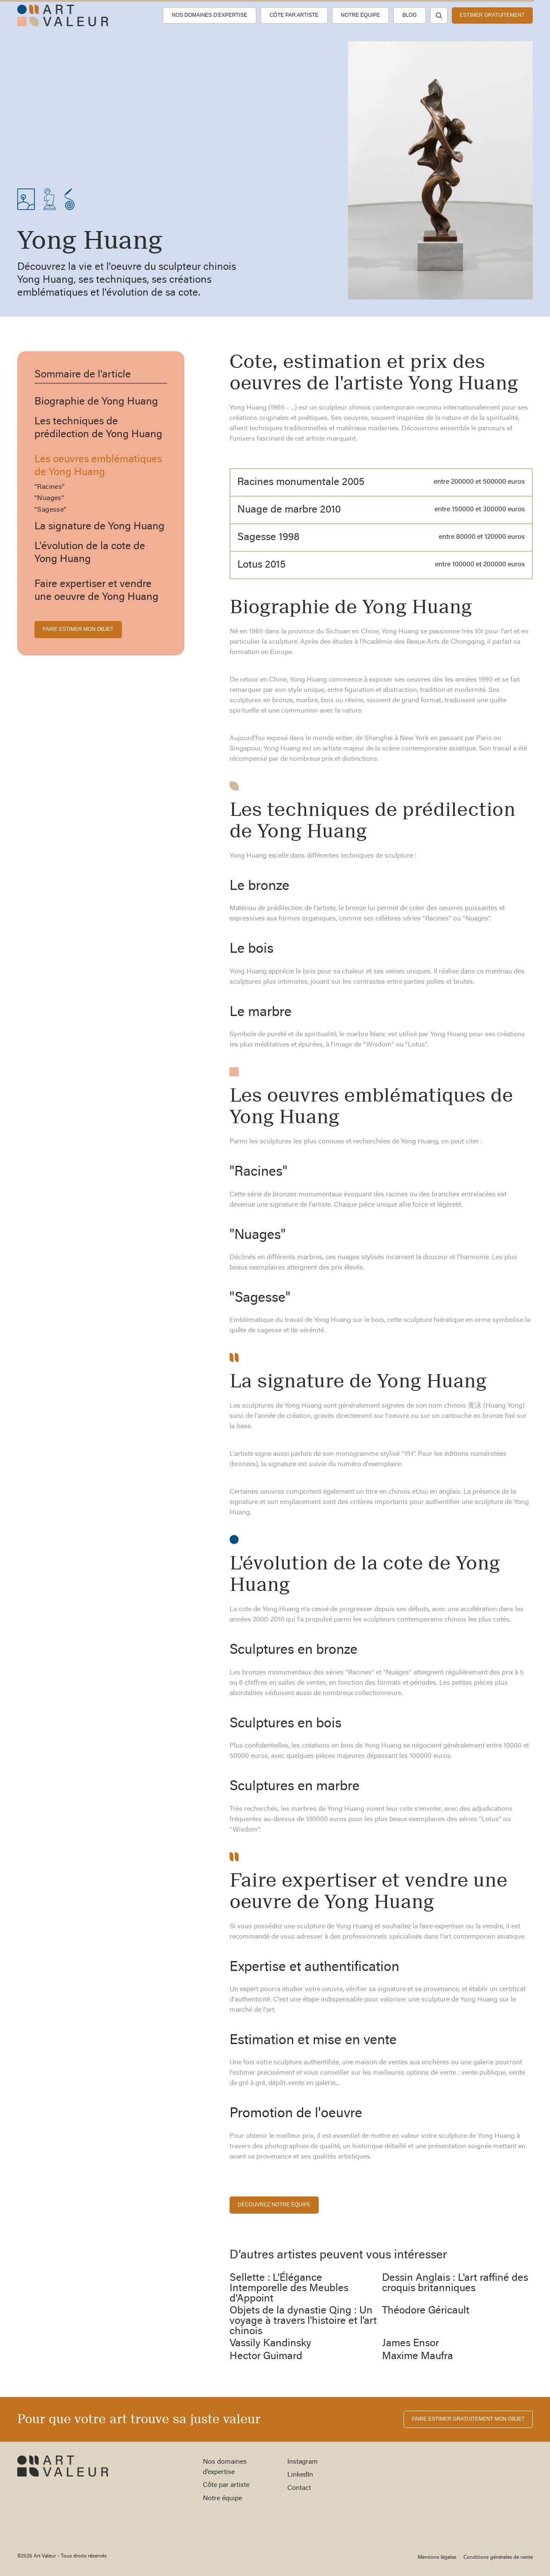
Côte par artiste (294, 15)
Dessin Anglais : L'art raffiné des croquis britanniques (455, 2283)
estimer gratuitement (492, 15)
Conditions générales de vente (498, 2557)
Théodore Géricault (425, 2311)
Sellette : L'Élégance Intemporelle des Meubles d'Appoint (289, 2288)
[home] (62, 15)
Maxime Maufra (417, 2356)
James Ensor (410, 2343)
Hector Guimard (266, 2356)
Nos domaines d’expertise (209, 15)
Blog (409, 15)
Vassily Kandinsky (270, 2343)
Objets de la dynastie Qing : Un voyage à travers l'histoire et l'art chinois (303, 2321)
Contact (299, 2488)
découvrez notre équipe (274, 2205)
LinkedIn (300, 2474)
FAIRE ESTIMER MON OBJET (78, 629)
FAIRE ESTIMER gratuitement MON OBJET (468, 2419)
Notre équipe (360, 15)
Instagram (302, 2462)
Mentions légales (437, 2557)
